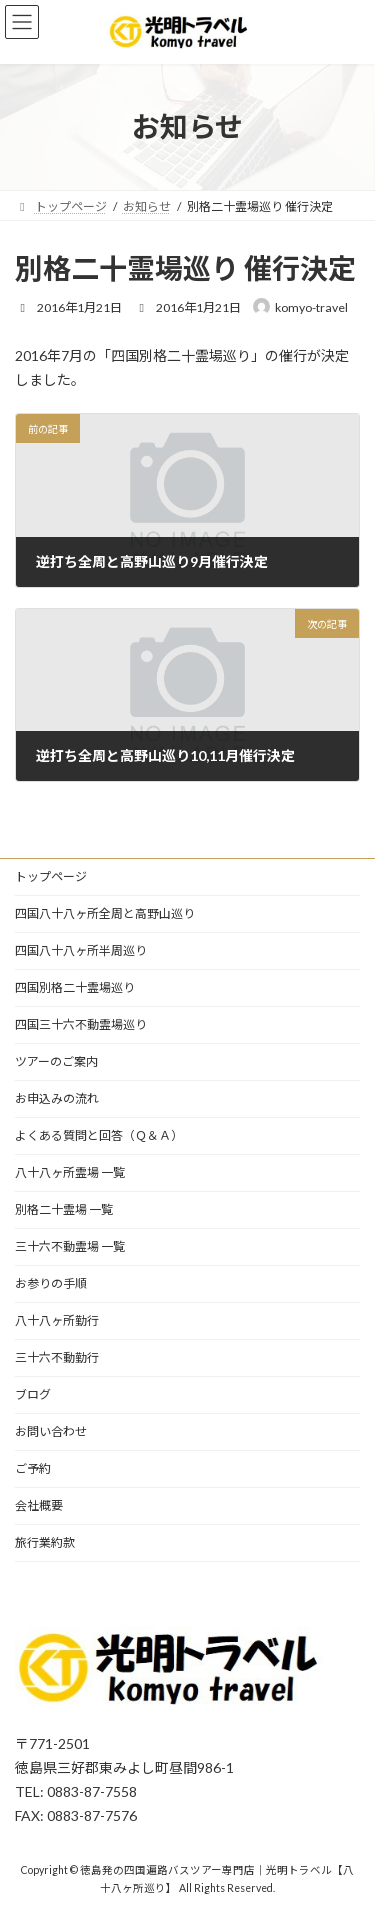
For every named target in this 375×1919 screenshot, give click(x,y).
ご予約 (33, 1468)
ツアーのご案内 (56, 1061)
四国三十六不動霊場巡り (81, 1024)
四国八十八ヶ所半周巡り (81, 950)
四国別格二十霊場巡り (75, 987)
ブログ (33, 1394)
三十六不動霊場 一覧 (70, 1246)
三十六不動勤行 (57, 1357)
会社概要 (39, 1505)
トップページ (51, 876)
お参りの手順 (51, 1283)
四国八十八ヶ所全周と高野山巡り (105, 913)
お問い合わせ (51, 1431)
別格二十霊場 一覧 (64, 1209)
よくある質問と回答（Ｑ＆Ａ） (99, 1135)
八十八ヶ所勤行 (57, 1320)
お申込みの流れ (57, 1098)
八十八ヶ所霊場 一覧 (70, 1172)
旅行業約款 (45, 1542)
